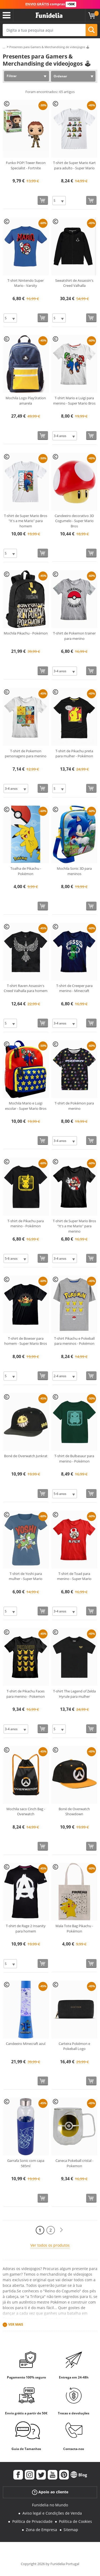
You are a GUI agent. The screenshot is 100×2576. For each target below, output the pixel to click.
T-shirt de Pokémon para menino (74, 1106)
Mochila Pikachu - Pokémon (26, 633)
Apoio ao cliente (50, 2492)
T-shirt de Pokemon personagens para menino (25, 754)
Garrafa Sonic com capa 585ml (25, 2163)
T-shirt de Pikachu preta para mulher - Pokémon (74, 754)
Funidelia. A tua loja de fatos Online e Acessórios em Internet (49, 15)
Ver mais (15, 2324)
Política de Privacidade (32, 2521)
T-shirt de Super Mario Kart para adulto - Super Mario (74, 165)
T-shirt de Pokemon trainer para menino (74, 636)
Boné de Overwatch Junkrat (25, 1455)
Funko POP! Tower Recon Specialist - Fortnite (26, 165)
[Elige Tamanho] (59, 200)
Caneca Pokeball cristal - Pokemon (74, 2163)
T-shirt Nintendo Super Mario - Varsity (25, 283)
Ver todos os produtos (50, 2245)
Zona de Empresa (41, 2529)
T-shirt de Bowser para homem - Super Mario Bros (25, 1341)
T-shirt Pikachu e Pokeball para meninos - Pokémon (74, 1341)
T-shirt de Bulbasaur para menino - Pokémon (74, 1458)
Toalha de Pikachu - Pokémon (25, 871)
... (4, 47)
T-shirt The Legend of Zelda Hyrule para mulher (74, 1694)
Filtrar (12, 76)
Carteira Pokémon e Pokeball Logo (74, 2046)
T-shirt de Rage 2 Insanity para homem (26, 1928)
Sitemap (70, 2529)
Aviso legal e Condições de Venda (52, 2513)
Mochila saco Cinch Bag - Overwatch (25, 1811)
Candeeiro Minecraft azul (25, 2043)
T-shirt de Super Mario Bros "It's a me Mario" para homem (25, 520)
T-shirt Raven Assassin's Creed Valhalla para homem (25, 988)
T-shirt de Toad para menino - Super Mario (74, 1576)
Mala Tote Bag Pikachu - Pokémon (74, 1928)
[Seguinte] (61, 2230)
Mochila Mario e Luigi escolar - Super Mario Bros (25, 1106)
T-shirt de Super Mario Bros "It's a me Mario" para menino (74, 1226)
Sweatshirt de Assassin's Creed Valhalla (74, 283)
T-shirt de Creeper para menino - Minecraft (74, 988)
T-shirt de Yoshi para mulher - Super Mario (25, 1576)
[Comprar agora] (43, 200)
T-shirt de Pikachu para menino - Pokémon (25, 1223)
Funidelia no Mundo (50, 2504)
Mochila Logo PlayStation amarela (26, 401)
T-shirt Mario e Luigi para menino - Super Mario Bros (74, 401)
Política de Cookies (75, 2521)
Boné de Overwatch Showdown (74, 1811)
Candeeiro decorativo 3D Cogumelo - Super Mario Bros (74, 520)
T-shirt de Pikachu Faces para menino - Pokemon (25, 1694)
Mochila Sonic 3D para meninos (74, 871)
